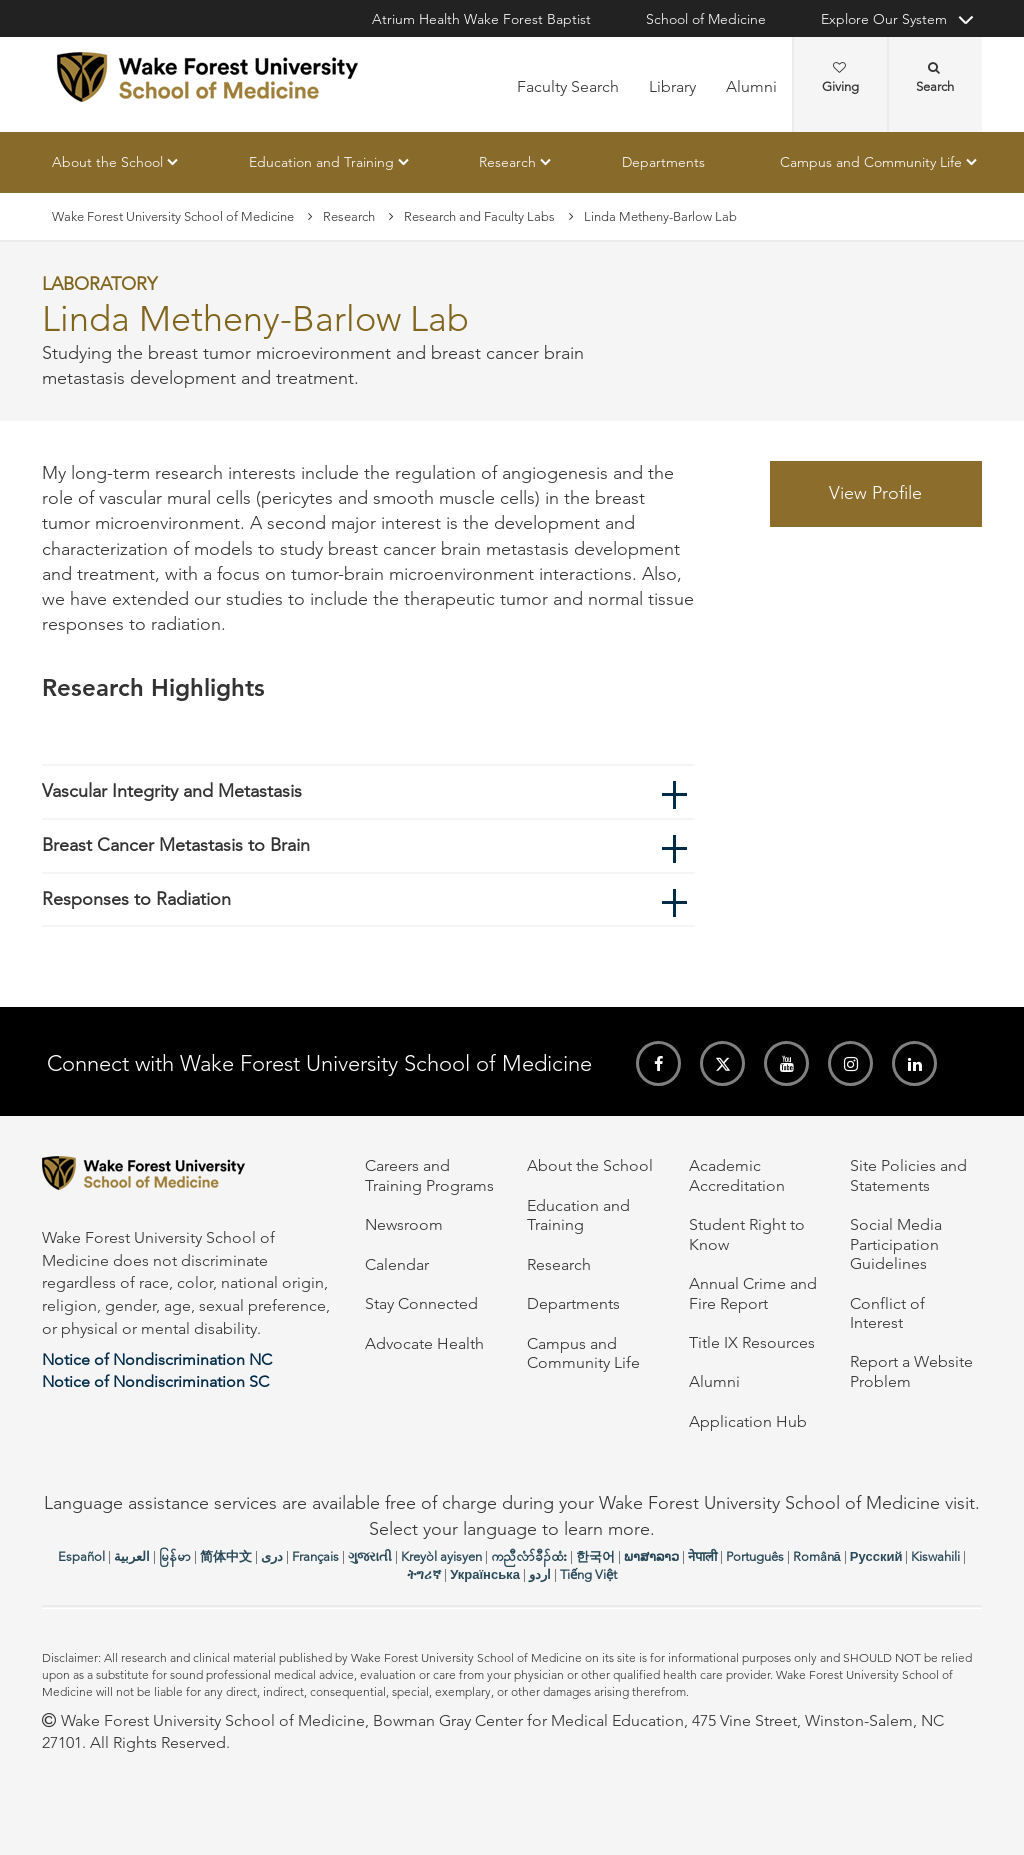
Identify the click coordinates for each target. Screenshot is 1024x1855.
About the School (107, 162)
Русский (876, 1556)
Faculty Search (568, 86)
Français (315, 1556)
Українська (485, 1574)
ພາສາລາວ (651, 1556)
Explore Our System (884, 19)
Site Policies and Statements (908, 1175)
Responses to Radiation (136, 899)
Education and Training (321, 162)
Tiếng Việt (588, 1574)
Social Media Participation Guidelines (896, 1244)
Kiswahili (935, 1556)
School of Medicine (706, 19)
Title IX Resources (752, 1342)
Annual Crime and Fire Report (753, 1293)
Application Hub (748, 1421)
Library (672, 86)
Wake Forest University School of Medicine (173, 216)
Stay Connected (421, 1303)
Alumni (751, 86)
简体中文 (226, 1556)
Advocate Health (424, 1343)
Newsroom (404, 1224)
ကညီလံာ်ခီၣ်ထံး (529, 1556)
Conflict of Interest (887, 1313)
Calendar (397, 1264)
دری (272, 1556)
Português (755, 1556)
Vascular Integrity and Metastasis (172, 792)
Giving (840, 78)
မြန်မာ (175, 1556)
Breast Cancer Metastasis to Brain (176, 845)
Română (817, 1556)
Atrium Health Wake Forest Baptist (481, 19)
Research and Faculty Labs (479, 216)
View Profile (875, 493)
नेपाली (702, 1556)
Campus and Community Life (871, 162)
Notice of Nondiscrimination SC (155, 1381)
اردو (540, 1574)
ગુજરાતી (370, 1556)
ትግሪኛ (424, 1574)
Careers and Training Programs (429, 1175)
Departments (663, 162)
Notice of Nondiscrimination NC (157, 1359)
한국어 (595, 1556)
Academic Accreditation (737, 1175)
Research (507, 162)
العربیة (132, 1556)
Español (81, 1556)
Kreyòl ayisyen (441, 1556)
